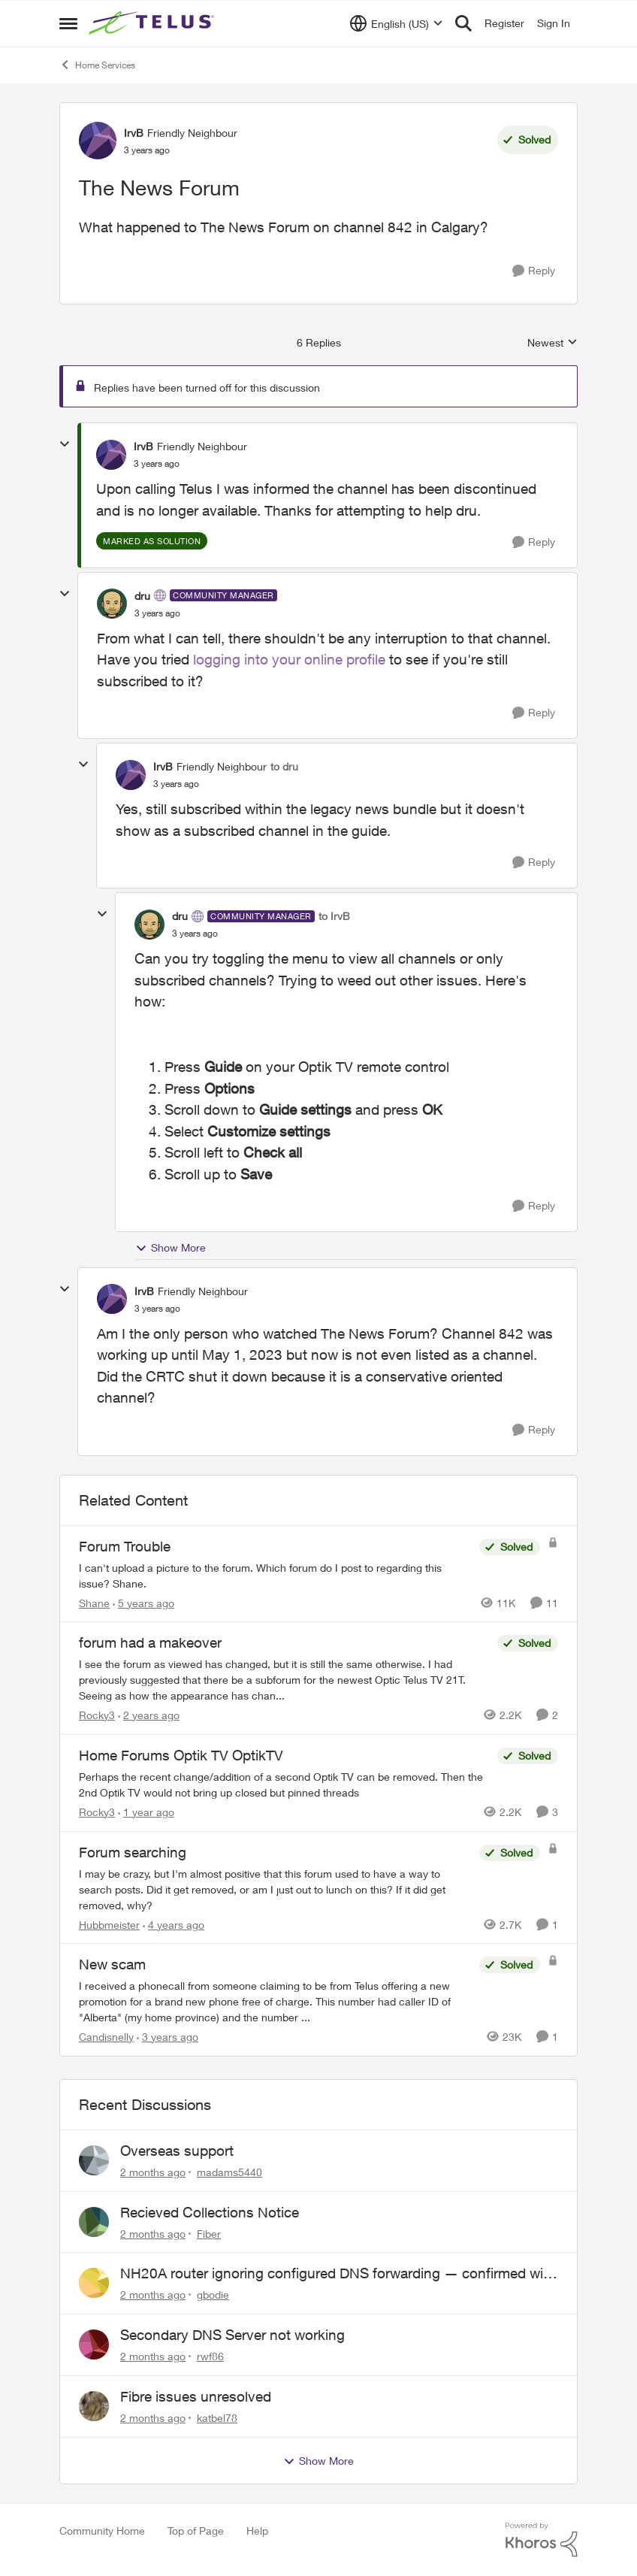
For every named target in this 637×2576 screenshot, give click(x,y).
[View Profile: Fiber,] (94, 2222)
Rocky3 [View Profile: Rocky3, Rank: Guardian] (97, 1715)
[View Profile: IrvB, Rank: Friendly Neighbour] (97, 140)
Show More (170, 1248)
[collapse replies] (65, 444)
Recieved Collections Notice (209, 2212)
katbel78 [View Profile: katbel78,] (217, 2417)
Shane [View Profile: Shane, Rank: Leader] (94, 1602)
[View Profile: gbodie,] (94, 2283)
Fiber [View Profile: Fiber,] (209, 2232)
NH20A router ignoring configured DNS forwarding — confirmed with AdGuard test (338, 2274)
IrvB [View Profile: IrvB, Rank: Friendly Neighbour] (133, 132)
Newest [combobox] (552, 343)
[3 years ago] (167, 2037)
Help (257, 2530)
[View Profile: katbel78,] (94, 2406)
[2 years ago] (149, 1715)
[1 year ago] (146, 1812)
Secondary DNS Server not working (232, 2334)
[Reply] (533, 271)
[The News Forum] (157, 464)
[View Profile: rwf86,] (94, 2344)
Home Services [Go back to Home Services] (97, 65)
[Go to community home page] (153, 23)
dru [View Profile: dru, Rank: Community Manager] (142, 595)
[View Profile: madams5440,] (94, 2160)
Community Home (102, 2530)
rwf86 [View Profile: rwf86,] (210, 2356)
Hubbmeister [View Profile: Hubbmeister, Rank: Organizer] (109, 1924)
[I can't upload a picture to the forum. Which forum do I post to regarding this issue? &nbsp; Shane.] (275, 1575)
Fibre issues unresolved (195, 2396)
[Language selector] (396, 23)
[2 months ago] (153, 2172)
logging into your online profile (289, 659)
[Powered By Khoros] (542, 2540)
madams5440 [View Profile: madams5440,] (229, 2172)
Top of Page (196, 2530)
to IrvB (334, 916)
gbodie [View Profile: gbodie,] (213, 2294)
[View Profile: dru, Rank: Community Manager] (112, 604)
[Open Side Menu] (68, 23)
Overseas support (177, 2150)
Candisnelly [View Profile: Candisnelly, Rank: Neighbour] (106, 2036)
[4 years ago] (173, 1924)
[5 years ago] (143, 1602)
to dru (284, 766)
